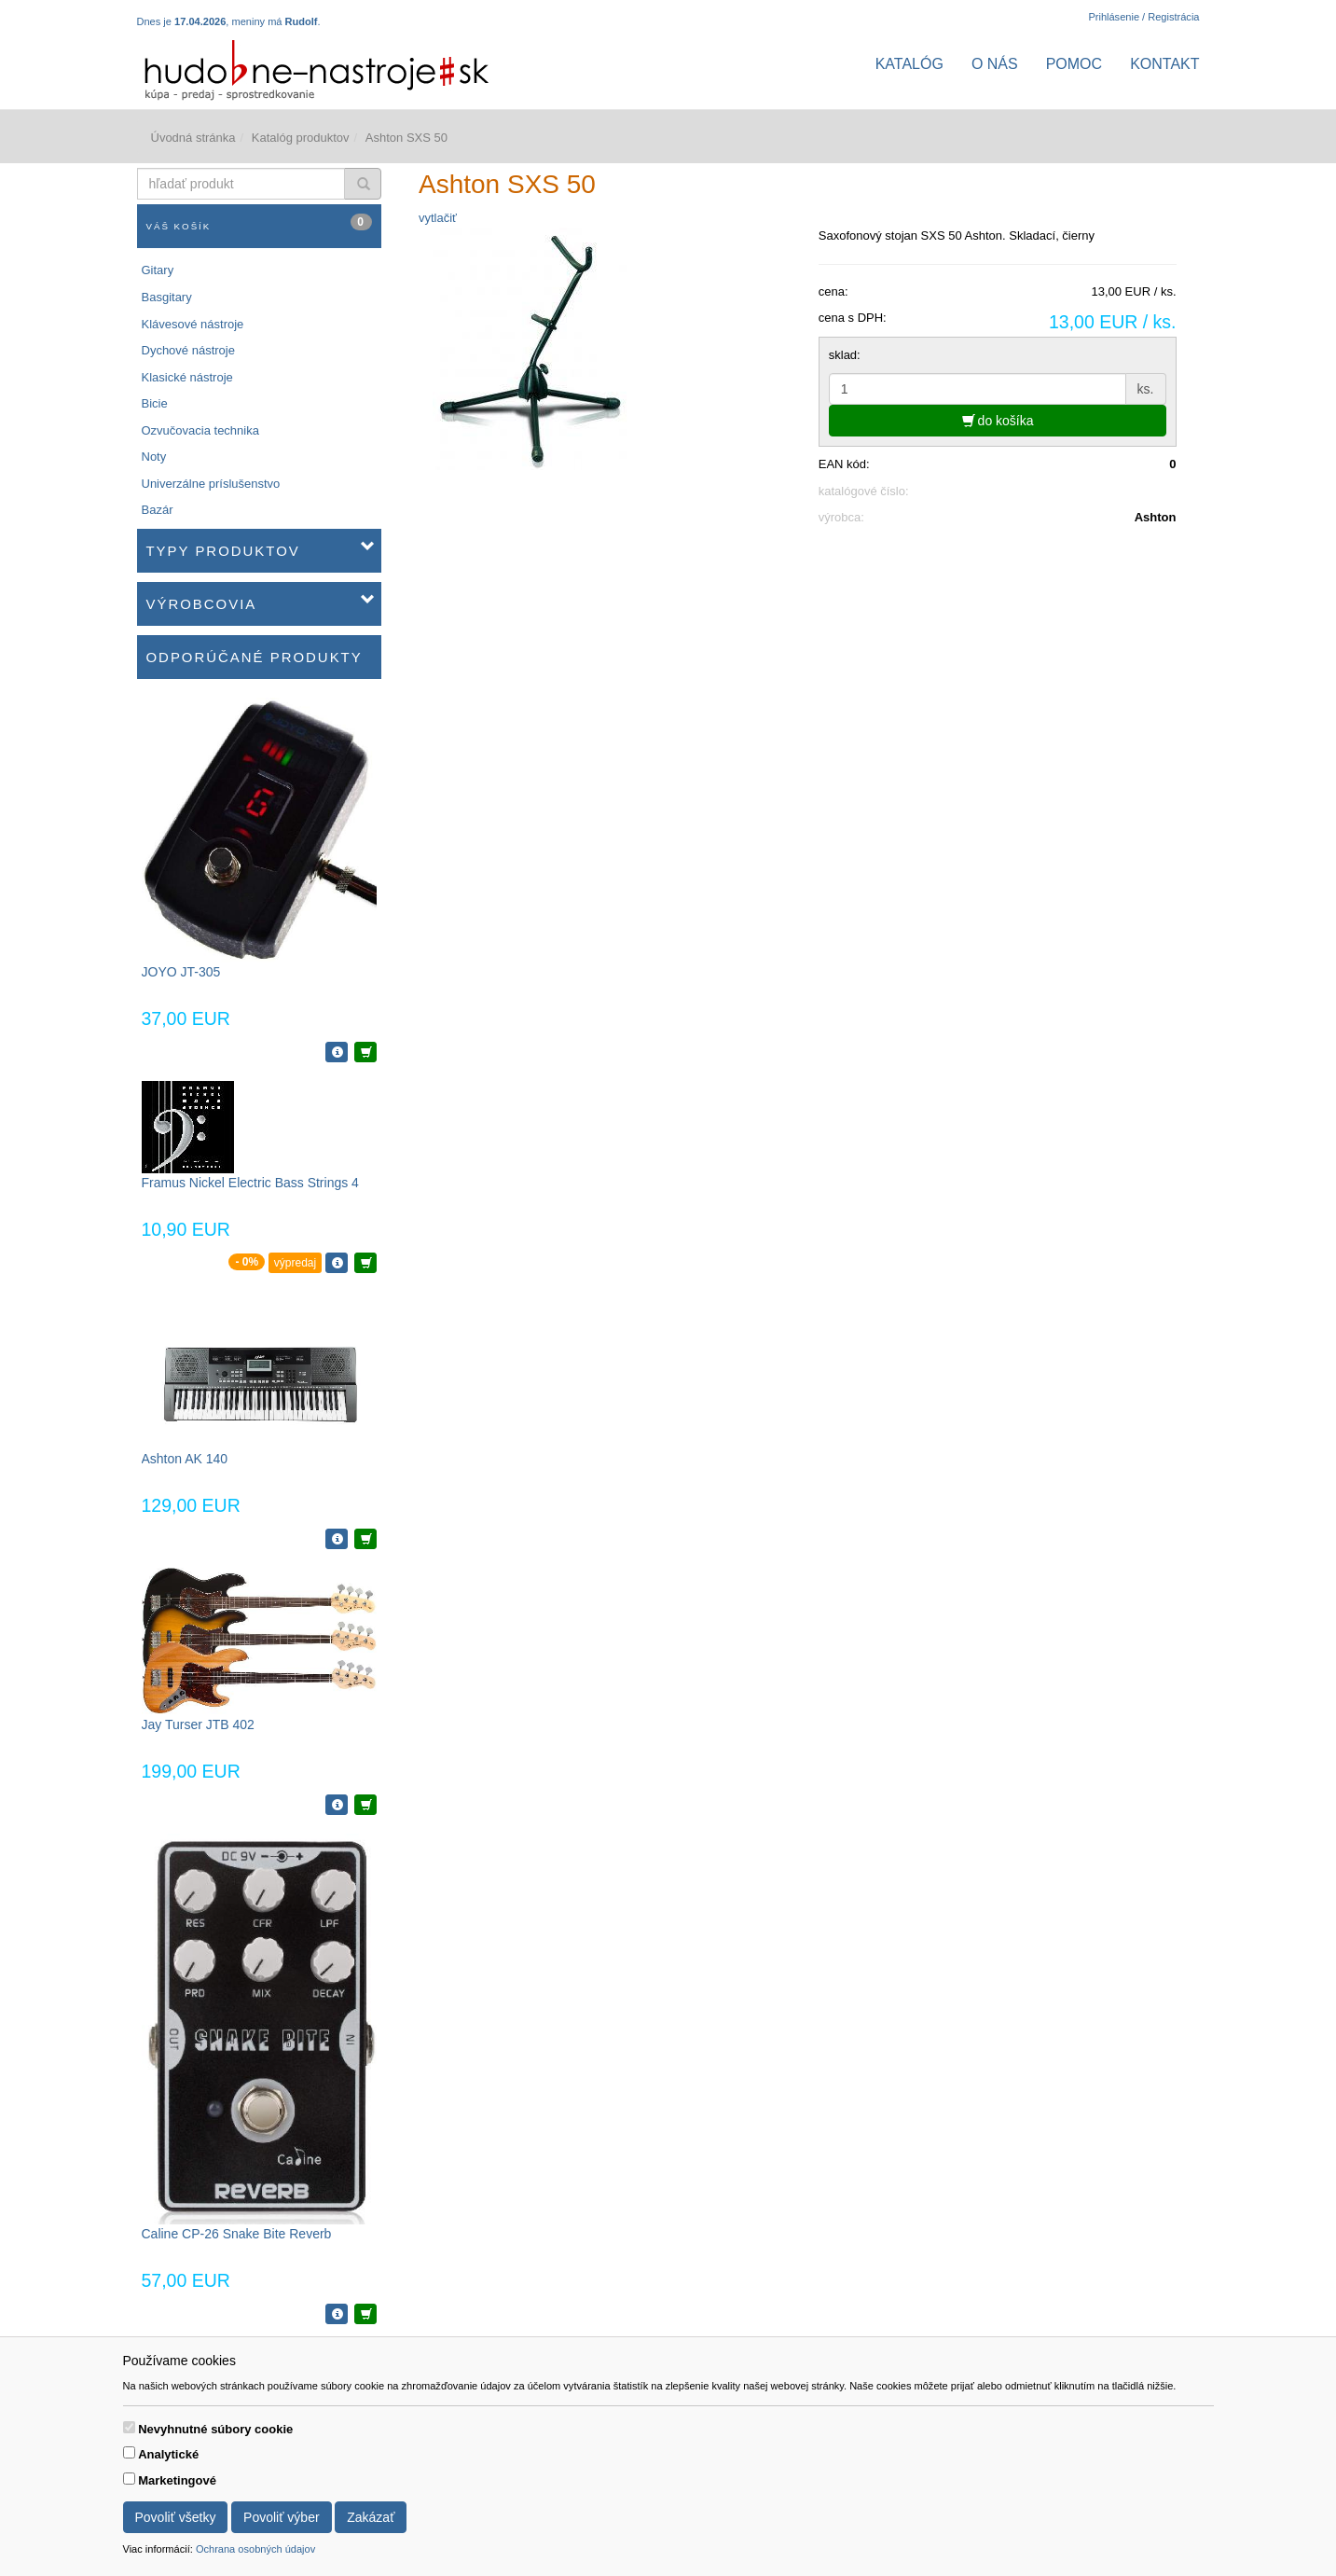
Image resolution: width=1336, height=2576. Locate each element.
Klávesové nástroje (193, 324)
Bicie (155, 403)
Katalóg (909, 64)
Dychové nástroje (188, 350)
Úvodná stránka (193, 138)
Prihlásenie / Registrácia (1143, 16)
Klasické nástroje (187, 377)
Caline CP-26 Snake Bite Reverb (237, 2233)
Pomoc (1074, 64)
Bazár (157, 510)
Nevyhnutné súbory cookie (215, 2429)
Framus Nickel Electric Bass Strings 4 (250, 1182)
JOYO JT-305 (181, 971)
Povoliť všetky (175, 2517)
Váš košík (259, 222)
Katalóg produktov (301, 138)
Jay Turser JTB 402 (198, 1724)
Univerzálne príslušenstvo (211, 484)
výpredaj (295, 1262)
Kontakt (1164, 64)
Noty (154, 457)
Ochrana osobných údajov (255, 2549)
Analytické (168, 2454)
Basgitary (167, 297)
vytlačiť (438, 218)
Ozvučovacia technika (200, 430)
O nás (994, 64)
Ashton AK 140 (185, 1458)
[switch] (129, 2427)
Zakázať (370, 2517)
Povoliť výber (281, 2517)
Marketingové (177, 2480)
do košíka (998, 420)
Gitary (158, 270)
